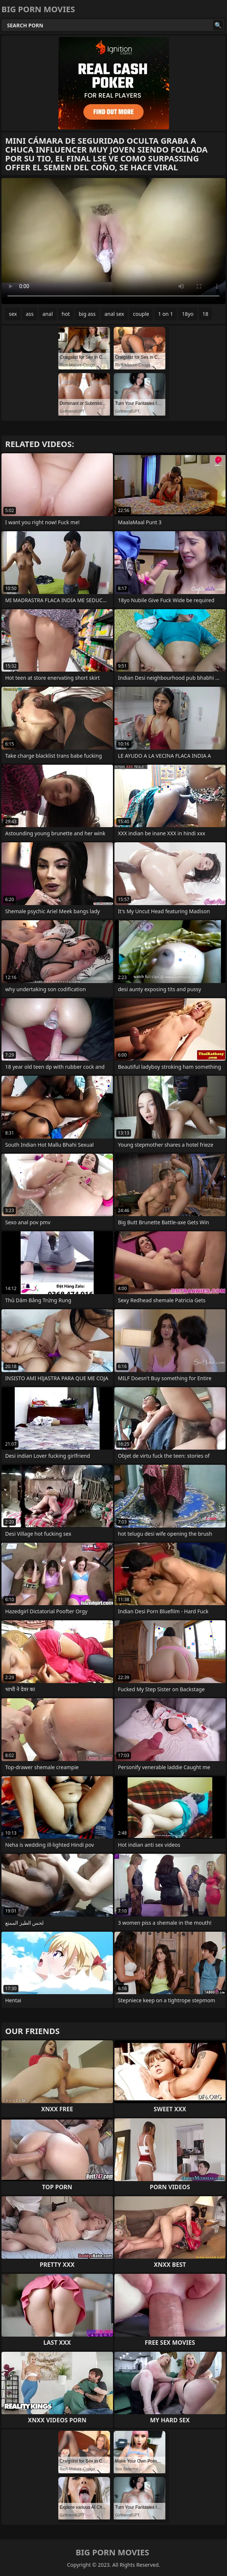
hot (66, 313)
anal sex (114, 313)
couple (141, 313)
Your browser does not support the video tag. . (113, 241)
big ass (87, 313)
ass (30, 313)
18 (205, 313)
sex (13, 313)
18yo (188, 313)
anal (47, 313)
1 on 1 (165, 313)
